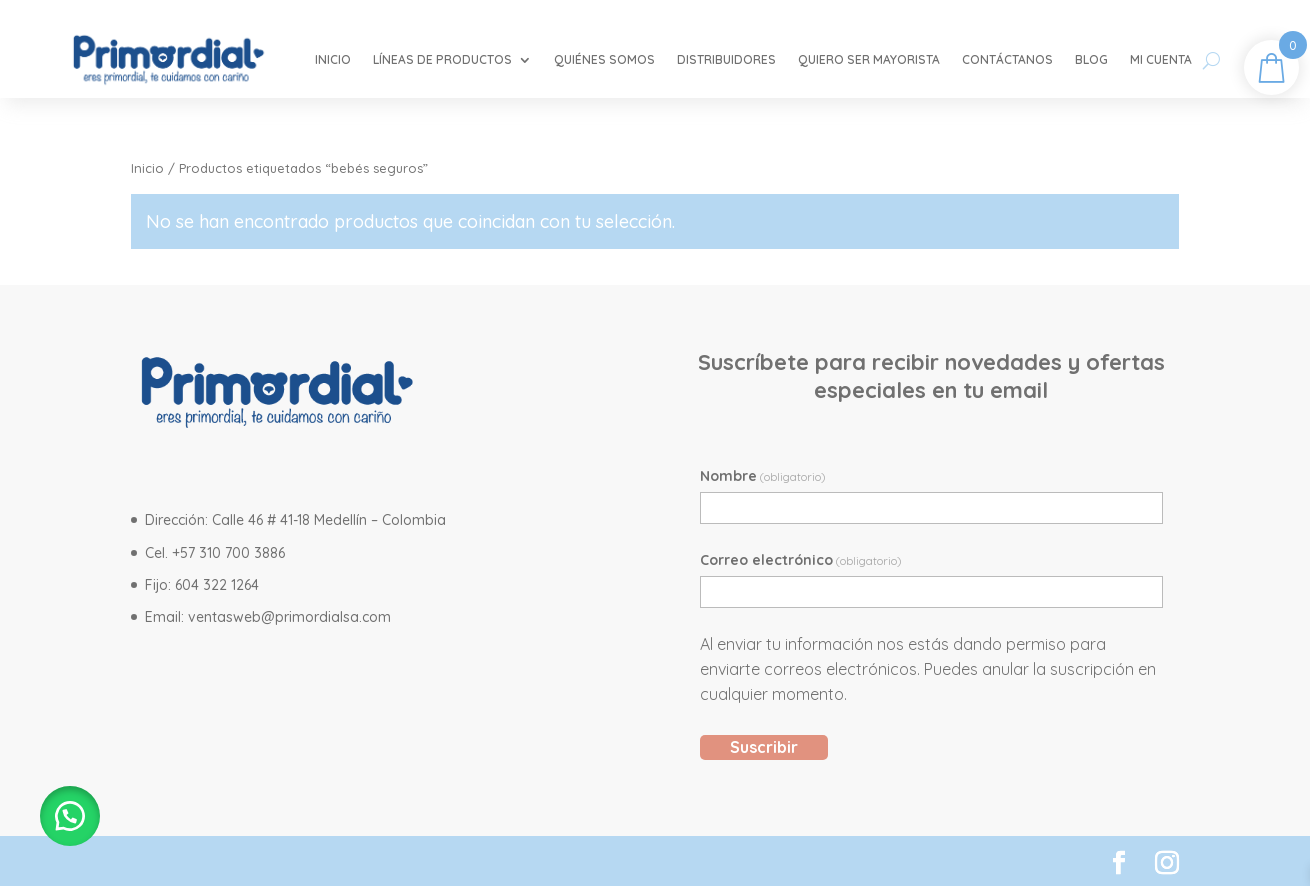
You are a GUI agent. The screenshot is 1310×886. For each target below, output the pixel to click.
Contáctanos (1007, 59)
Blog (1091, 59)
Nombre (763, 476)
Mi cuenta (1161, 59)
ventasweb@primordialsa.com (289, 617)
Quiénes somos (604, 59)
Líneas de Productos (442, 59)
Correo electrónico (801, 560)
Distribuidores (726, 59)
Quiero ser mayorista (869, 59)
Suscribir (764, 747)
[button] (70, 816)
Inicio (333, 59)
